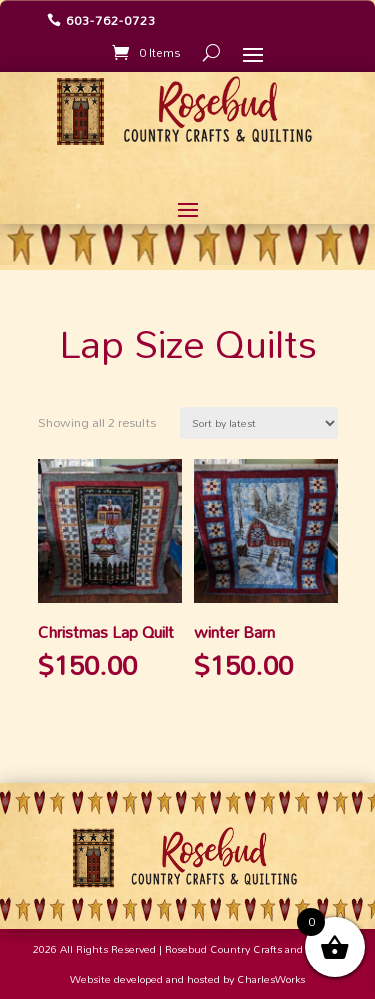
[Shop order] (259, 423)
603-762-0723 (111, 20)
